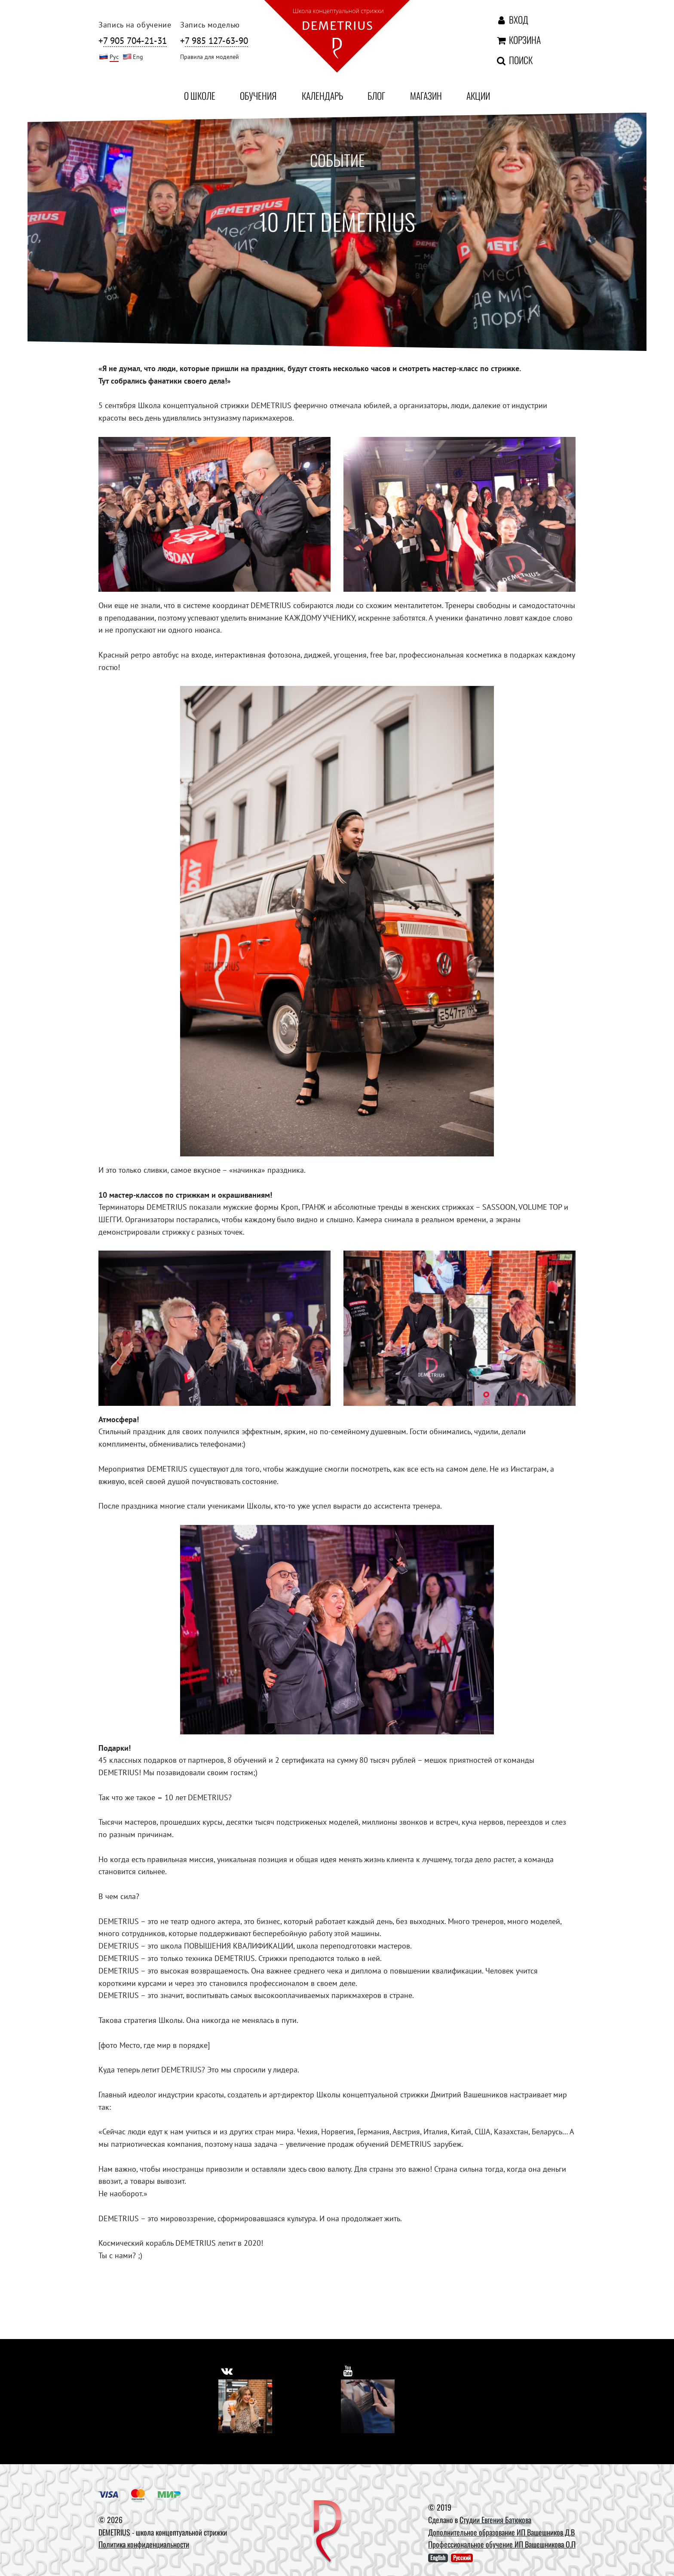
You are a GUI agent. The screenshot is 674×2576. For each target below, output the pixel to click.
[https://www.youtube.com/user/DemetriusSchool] (348, 2369)
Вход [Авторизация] (511, 19)
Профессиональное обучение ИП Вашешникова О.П (502, 2544)
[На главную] (337, 38)
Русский (462, 2558)
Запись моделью (210, 25)
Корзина (518, 39)
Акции (478, 95)
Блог (376, 95)
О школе (199, 95)
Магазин (426, 95)
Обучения (258, 95)
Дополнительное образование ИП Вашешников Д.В (501, 2532)
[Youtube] (368, 2406)
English (437, 2558)
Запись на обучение (135, 25)
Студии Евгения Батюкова (495, 2519)
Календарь (322, 95)
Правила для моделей (209, 56)
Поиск (514, 60)
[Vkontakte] (245, 2406)
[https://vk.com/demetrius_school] (227, 2369)
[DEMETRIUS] (327, 2532)
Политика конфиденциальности (143, 2544)
